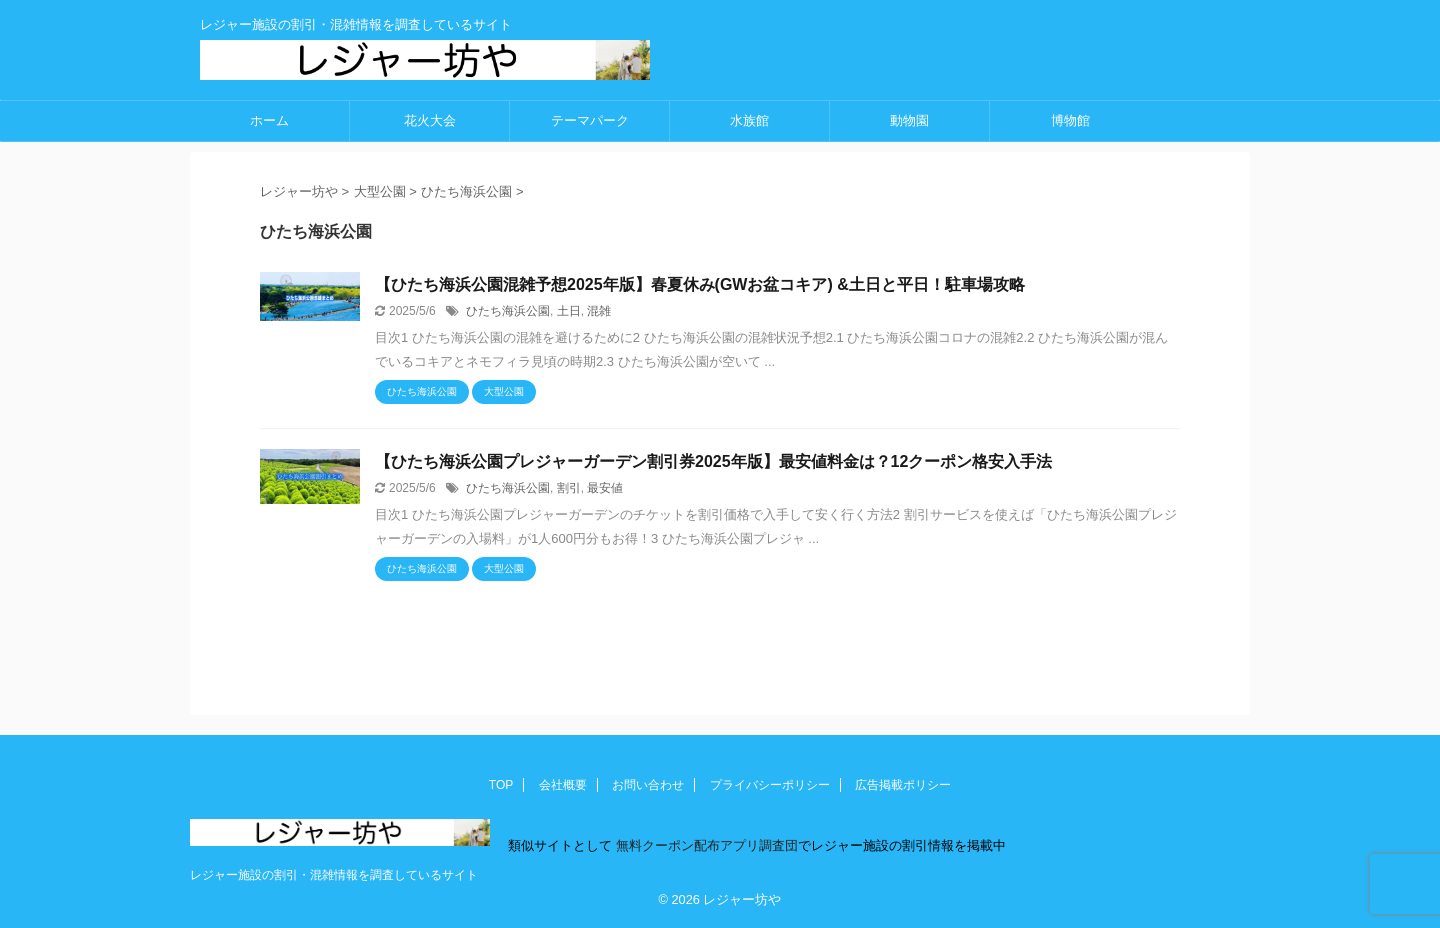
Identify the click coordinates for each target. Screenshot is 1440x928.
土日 (569, 311)
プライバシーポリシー (770, 785)
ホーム (269, 120)
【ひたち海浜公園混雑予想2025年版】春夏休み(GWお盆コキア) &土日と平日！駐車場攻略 (700, 284)
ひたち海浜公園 (508, 311)
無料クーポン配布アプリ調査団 (705, 845)
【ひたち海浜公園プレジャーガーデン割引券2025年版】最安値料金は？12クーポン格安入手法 (713, 461)
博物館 (1070, 120)
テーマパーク (590, 120)
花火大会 (430, 120)
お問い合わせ (648, 785)
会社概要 (563, 785)
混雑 (599, 311)
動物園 (909, 120)
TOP (501, 785)
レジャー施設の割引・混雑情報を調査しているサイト (334, 875)
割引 (569, 488)
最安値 (605, 488)
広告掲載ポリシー (903, 785)
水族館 (749, 120)
